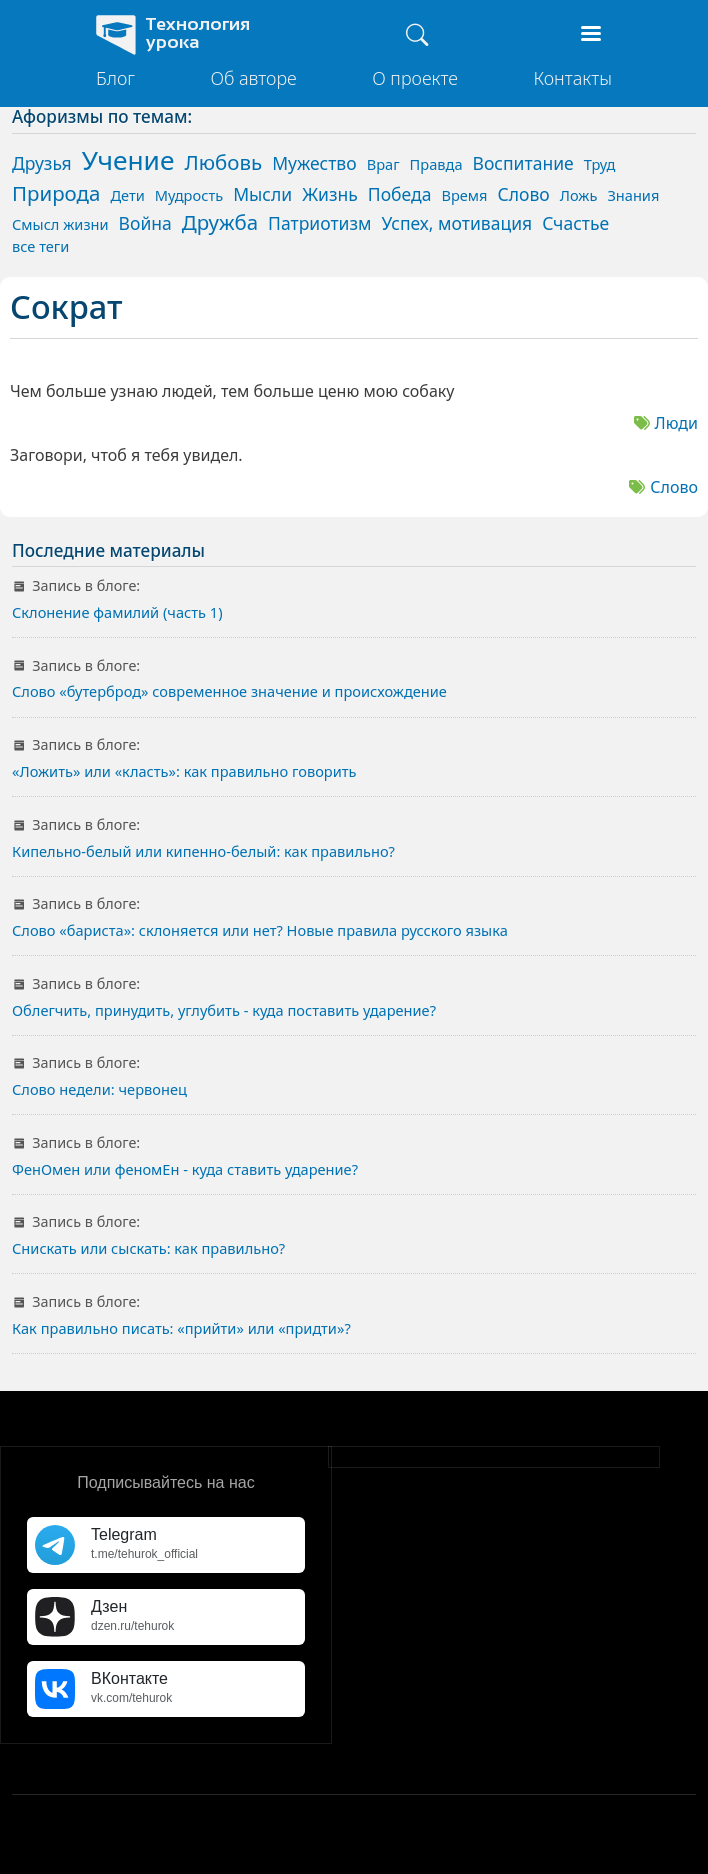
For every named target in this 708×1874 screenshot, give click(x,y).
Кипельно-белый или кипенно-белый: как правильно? (203, 851)
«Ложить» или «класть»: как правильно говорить (184, 771)
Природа (56, 193)
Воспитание (523, 163)
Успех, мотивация (457, 223)
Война (145, 223)
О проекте (415, 78)
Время (464, 195)
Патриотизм (319, 223)
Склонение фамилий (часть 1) (117, 612)
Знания (633, 195)
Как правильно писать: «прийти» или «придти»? (181, 1328)
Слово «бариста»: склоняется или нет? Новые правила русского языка (260, 930)
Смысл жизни (60, 224)
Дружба (220, 222)
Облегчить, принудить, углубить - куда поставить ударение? (224, 1010)
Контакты (572, 78)
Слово (674, 487)
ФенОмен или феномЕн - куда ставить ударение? (185, 1169)
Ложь (579, 195)
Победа (400, 194)
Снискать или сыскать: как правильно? (148, 1248)
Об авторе (253, 78)
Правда (436, 164)
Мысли (262, 194)
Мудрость (189, 195)
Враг (383, 164)
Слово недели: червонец (99, 1089)
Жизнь (330, 194)
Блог (115, 78)
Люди (676, 423)
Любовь (223, 162)
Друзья (42, 163)
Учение (128, 160)
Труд (600, 164)
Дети (127, 195)
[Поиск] (417, 35)
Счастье (575, 223)
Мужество (314, 163)
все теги (40, 246)
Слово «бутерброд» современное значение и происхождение (229, 691)
